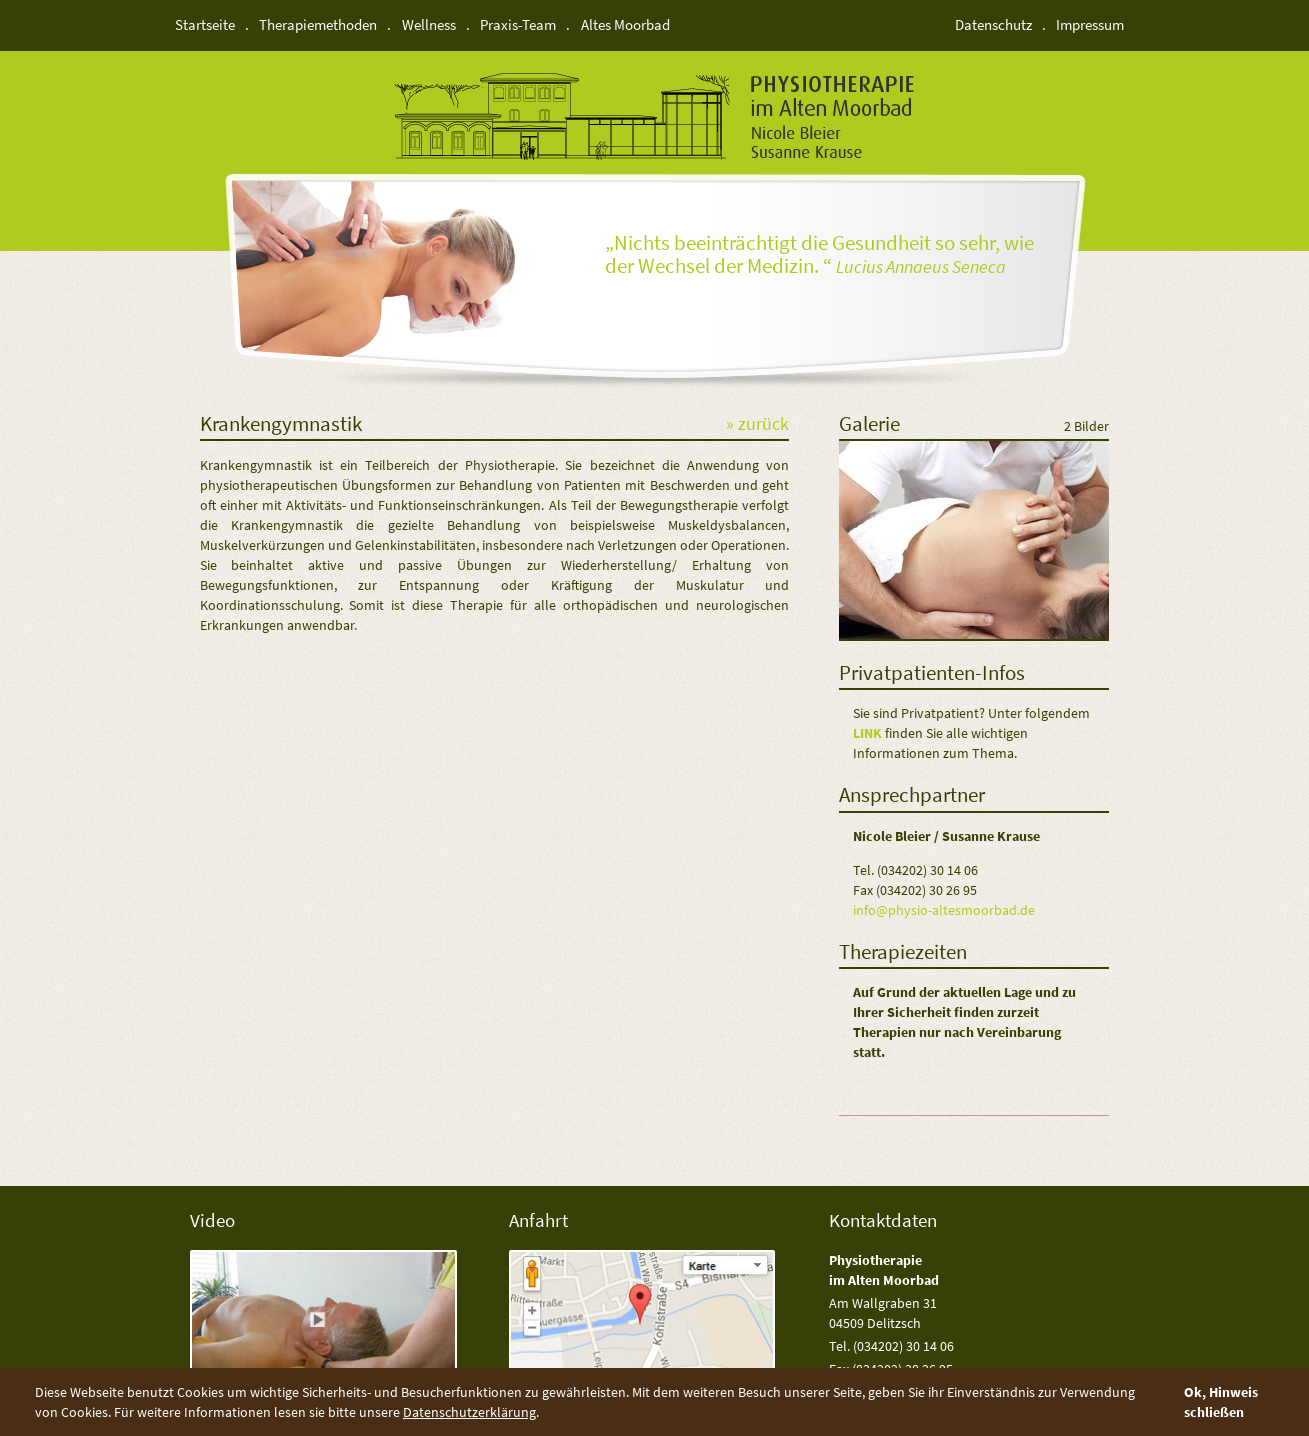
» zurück (757, 424)
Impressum (1090, 24)
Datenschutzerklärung (469, 1412)
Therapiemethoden (318, 24)
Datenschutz (993, 24)
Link (867, 733)
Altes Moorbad (625, 24)
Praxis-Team (518, 24)
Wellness (429, 24)
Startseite (205, 24)
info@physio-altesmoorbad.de (944, 910)
